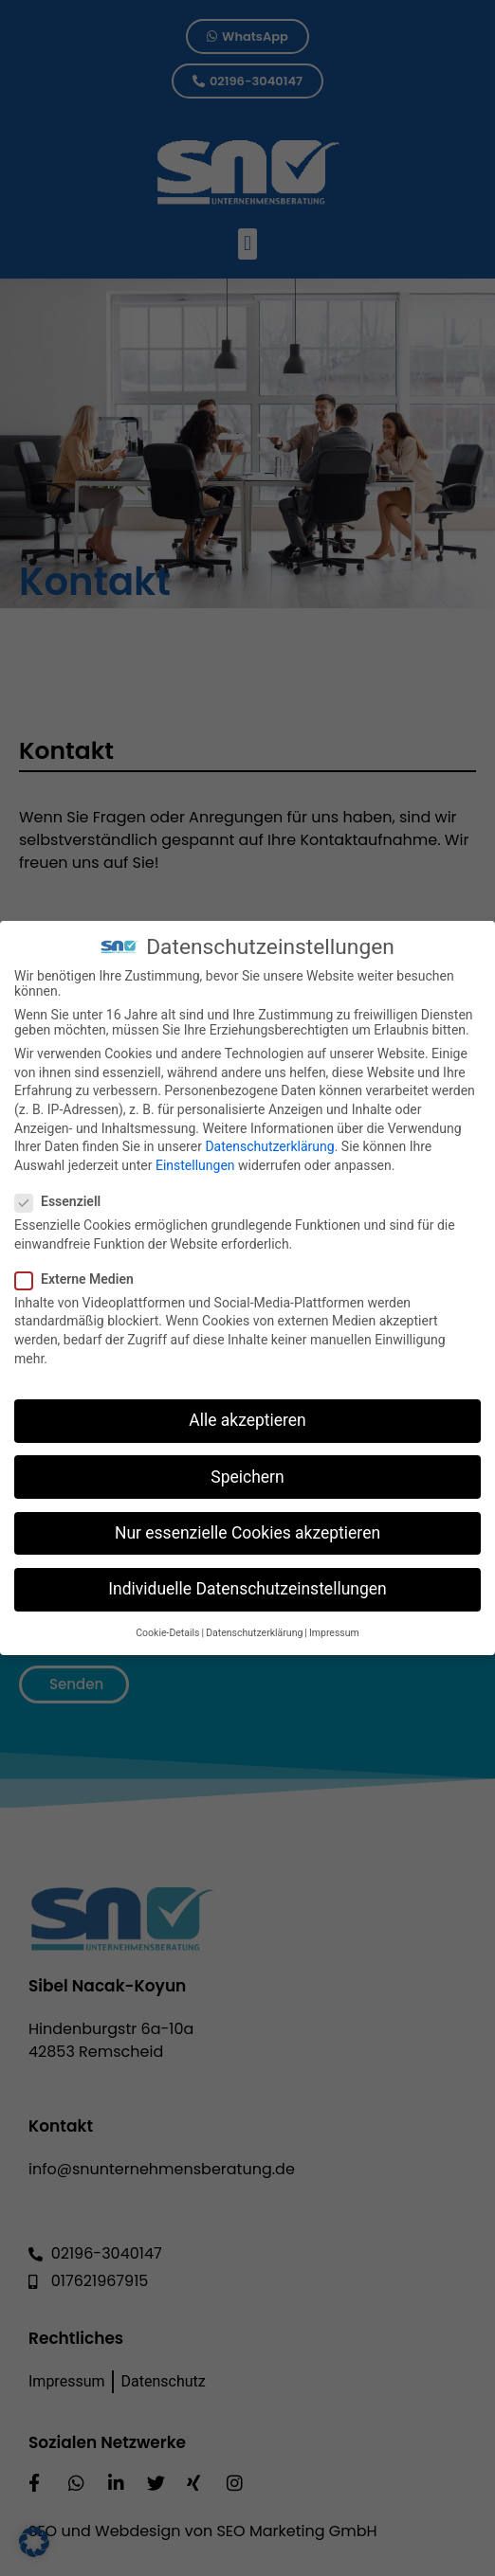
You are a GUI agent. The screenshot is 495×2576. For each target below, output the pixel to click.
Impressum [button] (334, 1623)
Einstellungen (195, 1155)
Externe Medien (80, 1269)
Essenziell (63, 1191)
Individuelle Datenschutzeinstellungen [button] (247, 1579)
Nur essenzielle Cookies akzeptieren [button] (247, 1522)
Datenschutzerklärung (269, 1136)
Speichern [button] (247, 1466)
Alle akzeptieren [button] (247, 1410)
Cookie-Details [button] (167, 1623)
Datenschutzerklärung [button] (254, 1623)
